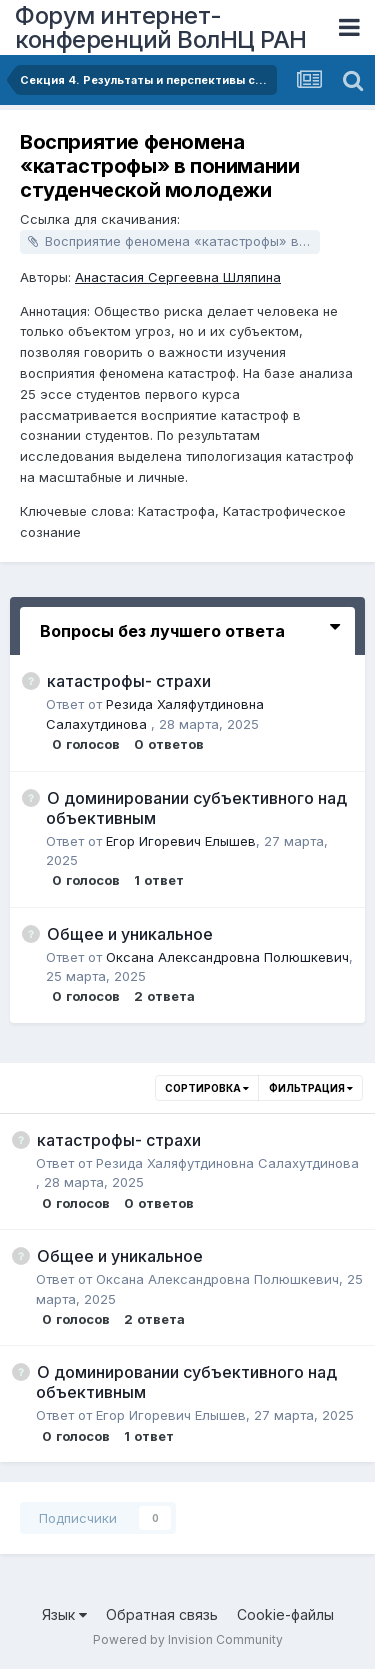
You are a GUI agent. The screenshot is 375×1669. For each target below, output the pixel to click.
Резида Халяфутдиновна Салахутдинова (227, 1163)
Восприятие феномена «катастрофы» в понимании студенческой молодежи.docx (182, 241)
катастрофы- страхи (129, 681)
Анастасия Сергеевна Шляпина (178, 277)
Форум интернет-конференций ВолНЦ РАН (161, 27)
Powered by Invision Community (188, 1639)
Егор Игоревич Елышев (181, 841)
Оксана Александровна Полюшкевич (227, 957)
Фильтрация (311, 1088)
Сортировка (207, 1088)
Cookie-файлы (285, 1614)
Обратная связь (162, 1614)
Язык (64, 1614)
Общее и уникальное (130, 934)
